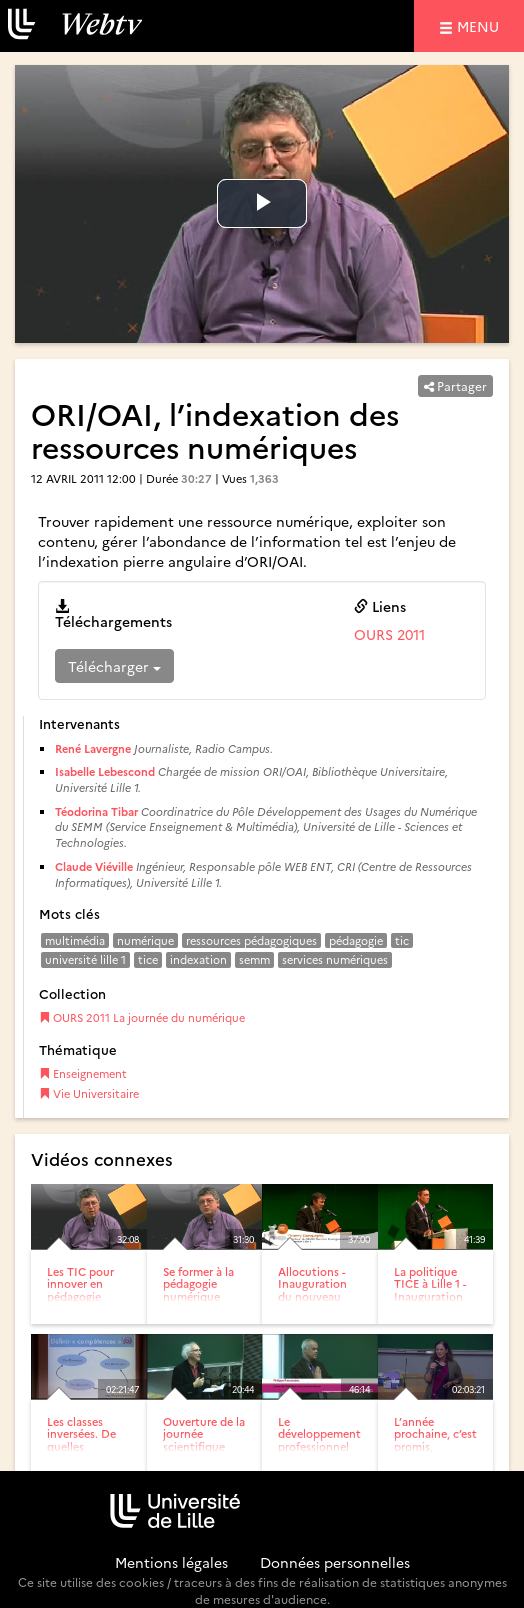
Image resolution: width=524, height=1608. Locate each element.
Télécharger (114, 666)
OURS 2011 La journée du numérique (142, 1017)
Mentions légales (171, 1562)
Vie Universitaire (89, 1093)
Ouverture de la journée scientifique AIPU (204, 1439)
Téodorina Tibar (96, 811)
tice (148, 959)
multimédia (75, 940)
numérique (145, 940)
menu (481, 25)
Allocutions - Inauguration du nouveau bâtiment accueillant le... (317, 1295)
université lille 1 (85, 959)
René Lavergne (93, 748)
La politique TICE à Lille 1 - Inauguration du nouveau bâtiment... (430, 1295)
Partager (455, 385)
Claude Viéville (94, 866)
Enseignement (83, 1073)
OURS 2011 (389, 634)
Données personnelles (335, 1562)
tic (402, 940)
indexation (198, 959)
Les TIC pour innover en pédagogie (80, 1283)
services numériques (335, 959)
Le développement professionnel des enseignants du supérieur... (319, 1451)
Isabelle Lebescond (105, 771)
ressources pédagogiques (251, 940)
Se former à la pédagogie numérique (198, 1283)
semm (254, 959)
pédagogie (356, 940)
